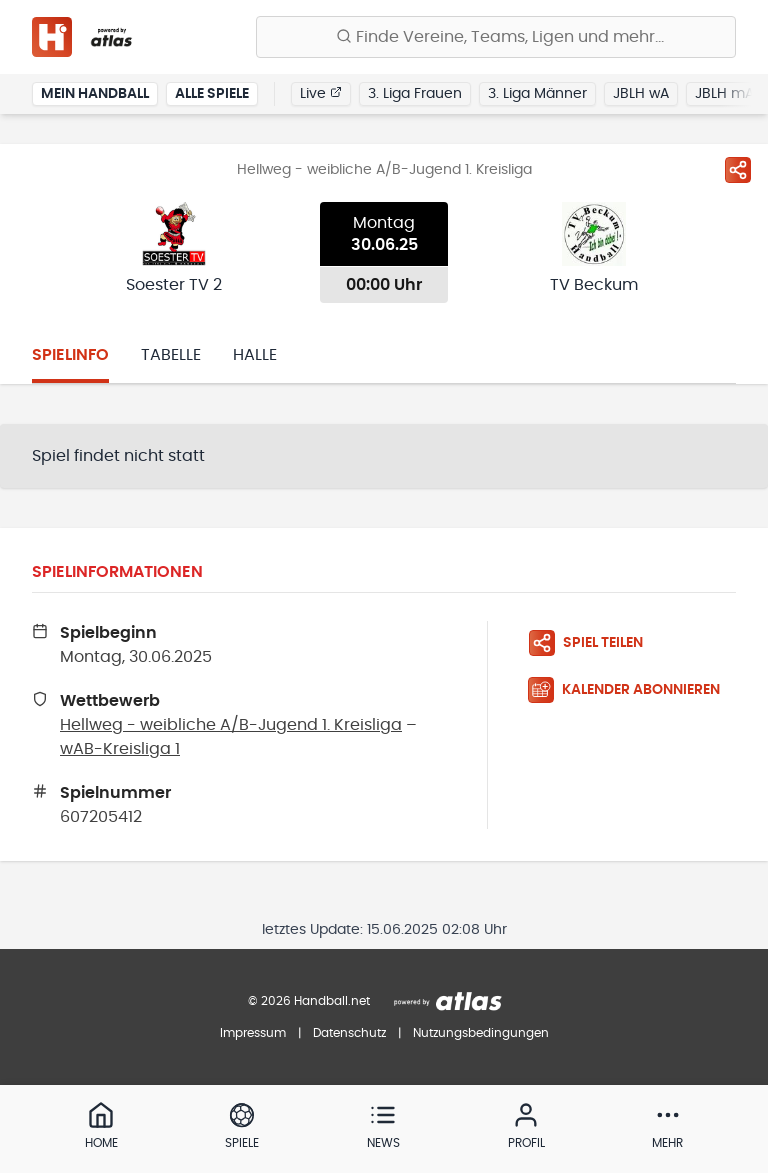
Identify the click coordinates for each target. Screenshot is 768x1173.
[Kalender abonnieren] (632, 690)
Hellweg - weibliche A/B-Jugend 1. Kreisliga (231, 725)
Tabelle (171, 355)
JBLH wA (641, 94)
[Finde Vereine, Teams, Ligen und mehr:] (496, 37)
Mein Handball (95, 94)
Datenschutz (349, 1033)
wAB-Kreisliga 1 (120, 749)
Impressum (253, 1033)
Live (321, 93)
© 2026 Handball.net (309, 1001)
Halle (255, 355)
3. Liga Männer (537, 94)
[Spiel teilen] (738, 170)
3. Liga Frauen (415, 94)
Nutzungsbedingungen (481, 1033)
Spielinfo (70, 355)
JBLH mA (724, 94)
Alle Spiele (212, 94)
